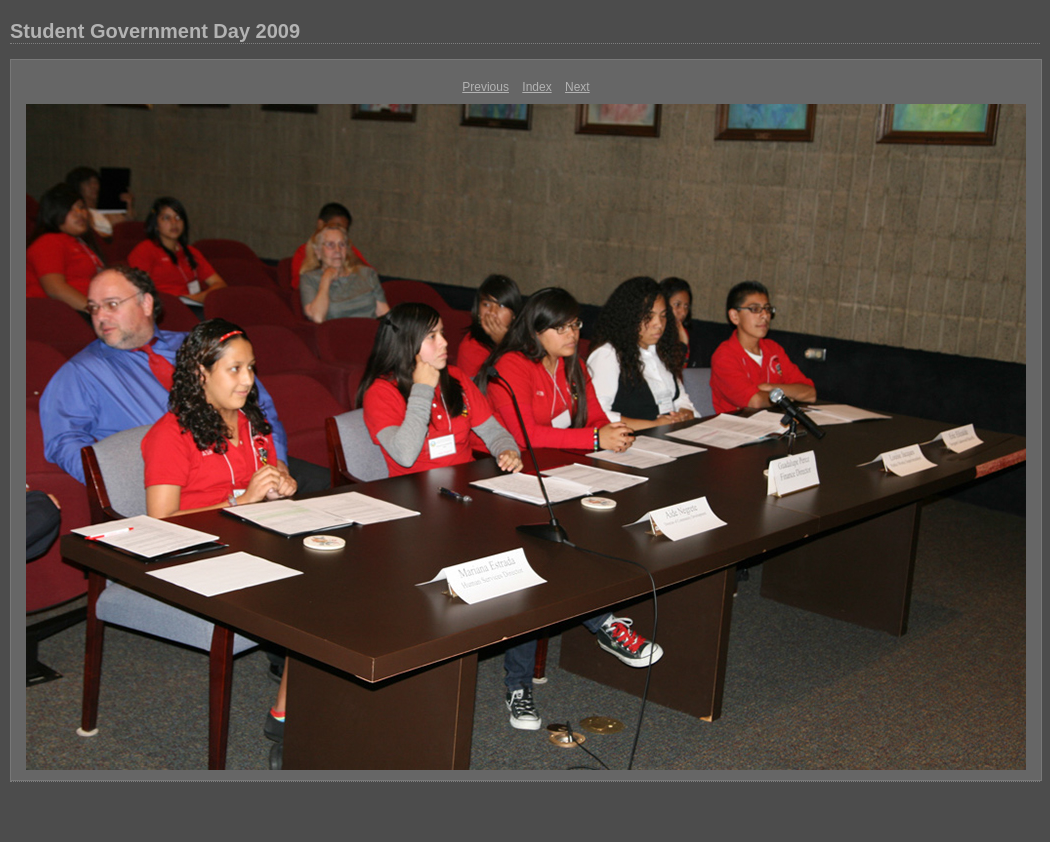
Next (577, 87)
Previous (485, 87)
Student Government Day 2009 (155, 31)
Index (536, 87)
